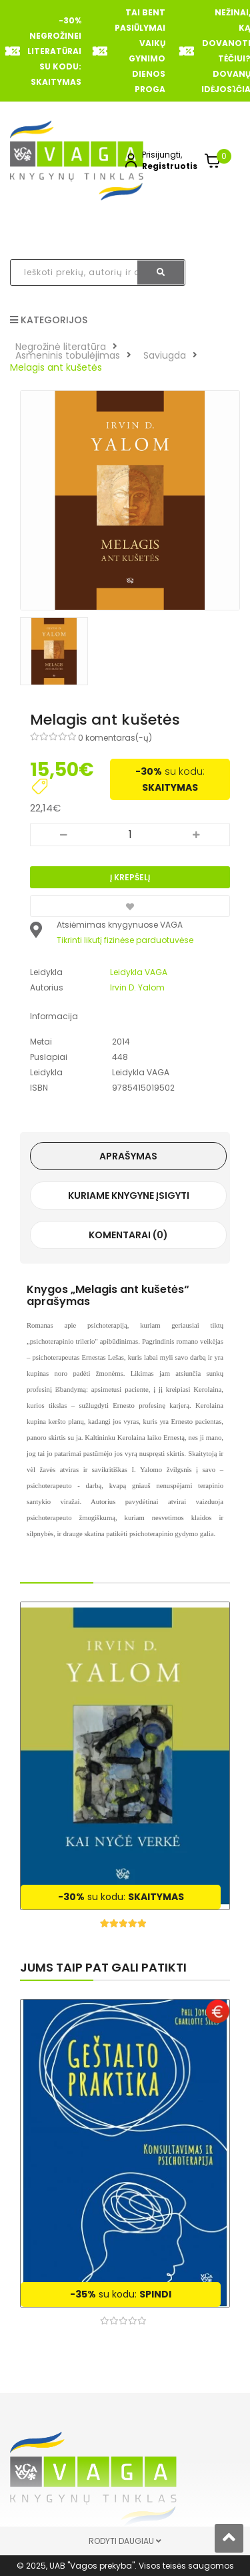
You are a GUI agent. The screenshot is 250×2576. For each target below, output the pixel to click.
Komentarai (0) (128, 1235)
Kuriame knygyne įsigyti (128, 1195)
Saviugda (164, 355)
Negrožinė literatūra (60, 347)
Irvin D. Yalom (137, 987)
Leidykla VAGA (138, 972)
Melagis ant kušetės (56, 367)
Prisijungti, (162, 154)
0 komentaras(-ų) (115, 737)
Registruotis (169, 166)
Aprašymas (128, 1156)
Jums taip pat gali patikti (103, 1967)
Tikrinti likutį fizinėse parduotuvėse (125, 940)
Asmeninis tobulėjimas (67, 355)
